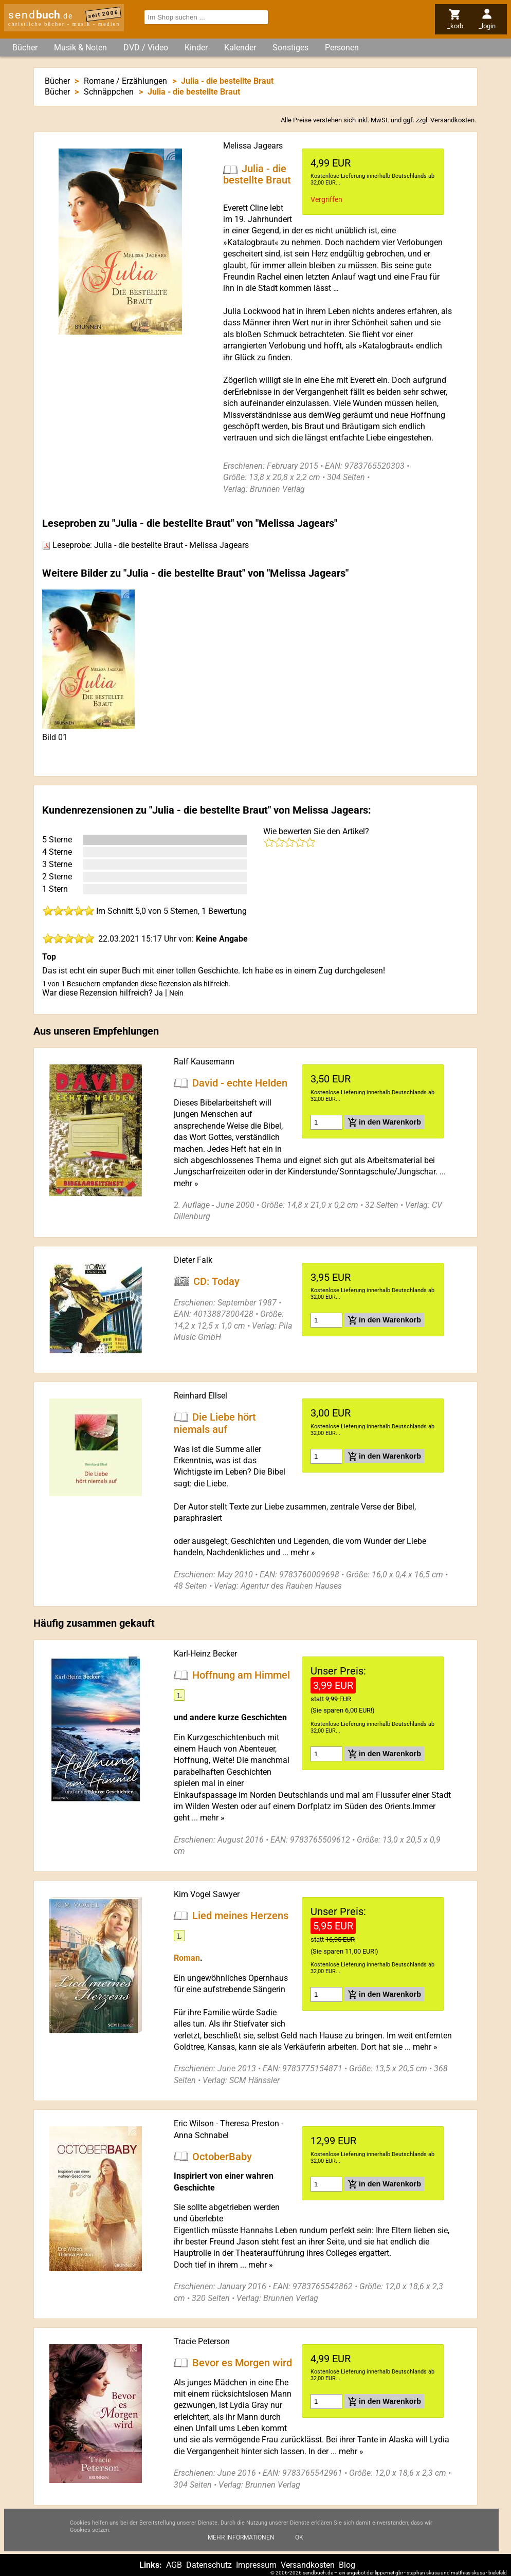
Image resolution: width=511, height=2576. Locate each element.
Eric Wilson (194, 2123)
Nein (176, 993)
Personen (342, 47)
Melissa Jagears (253, 146)
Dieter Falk (193, 1260)
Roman (187, 1958)
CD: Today (216, 1281)
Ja (159, 993)
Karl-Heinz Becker (205, 1654)
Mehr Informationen (241, 2547)
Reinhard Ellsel (200, 1396)
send (40, 15)
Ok (299, 2547)
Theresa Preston (249, 2123)
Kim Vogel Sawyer (207, 1894)
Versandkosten (452, 120)
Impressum (256, 2565)
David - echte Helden (239, 1083)
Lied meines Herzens (240, 1915)
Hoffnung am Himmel (241, 1675)
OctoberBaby (222, 2156)
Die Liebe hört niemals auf (215, 1423)
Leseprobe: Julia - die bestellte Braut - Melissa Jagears (145, 545)
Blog (347, 2565)
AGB (174, 2565)
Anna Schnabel (201, 2135)
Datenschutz (209, 2565)
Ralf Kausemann (204, 1061)
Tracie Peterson (202, 2341)
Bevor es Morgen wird (242, 2363)
